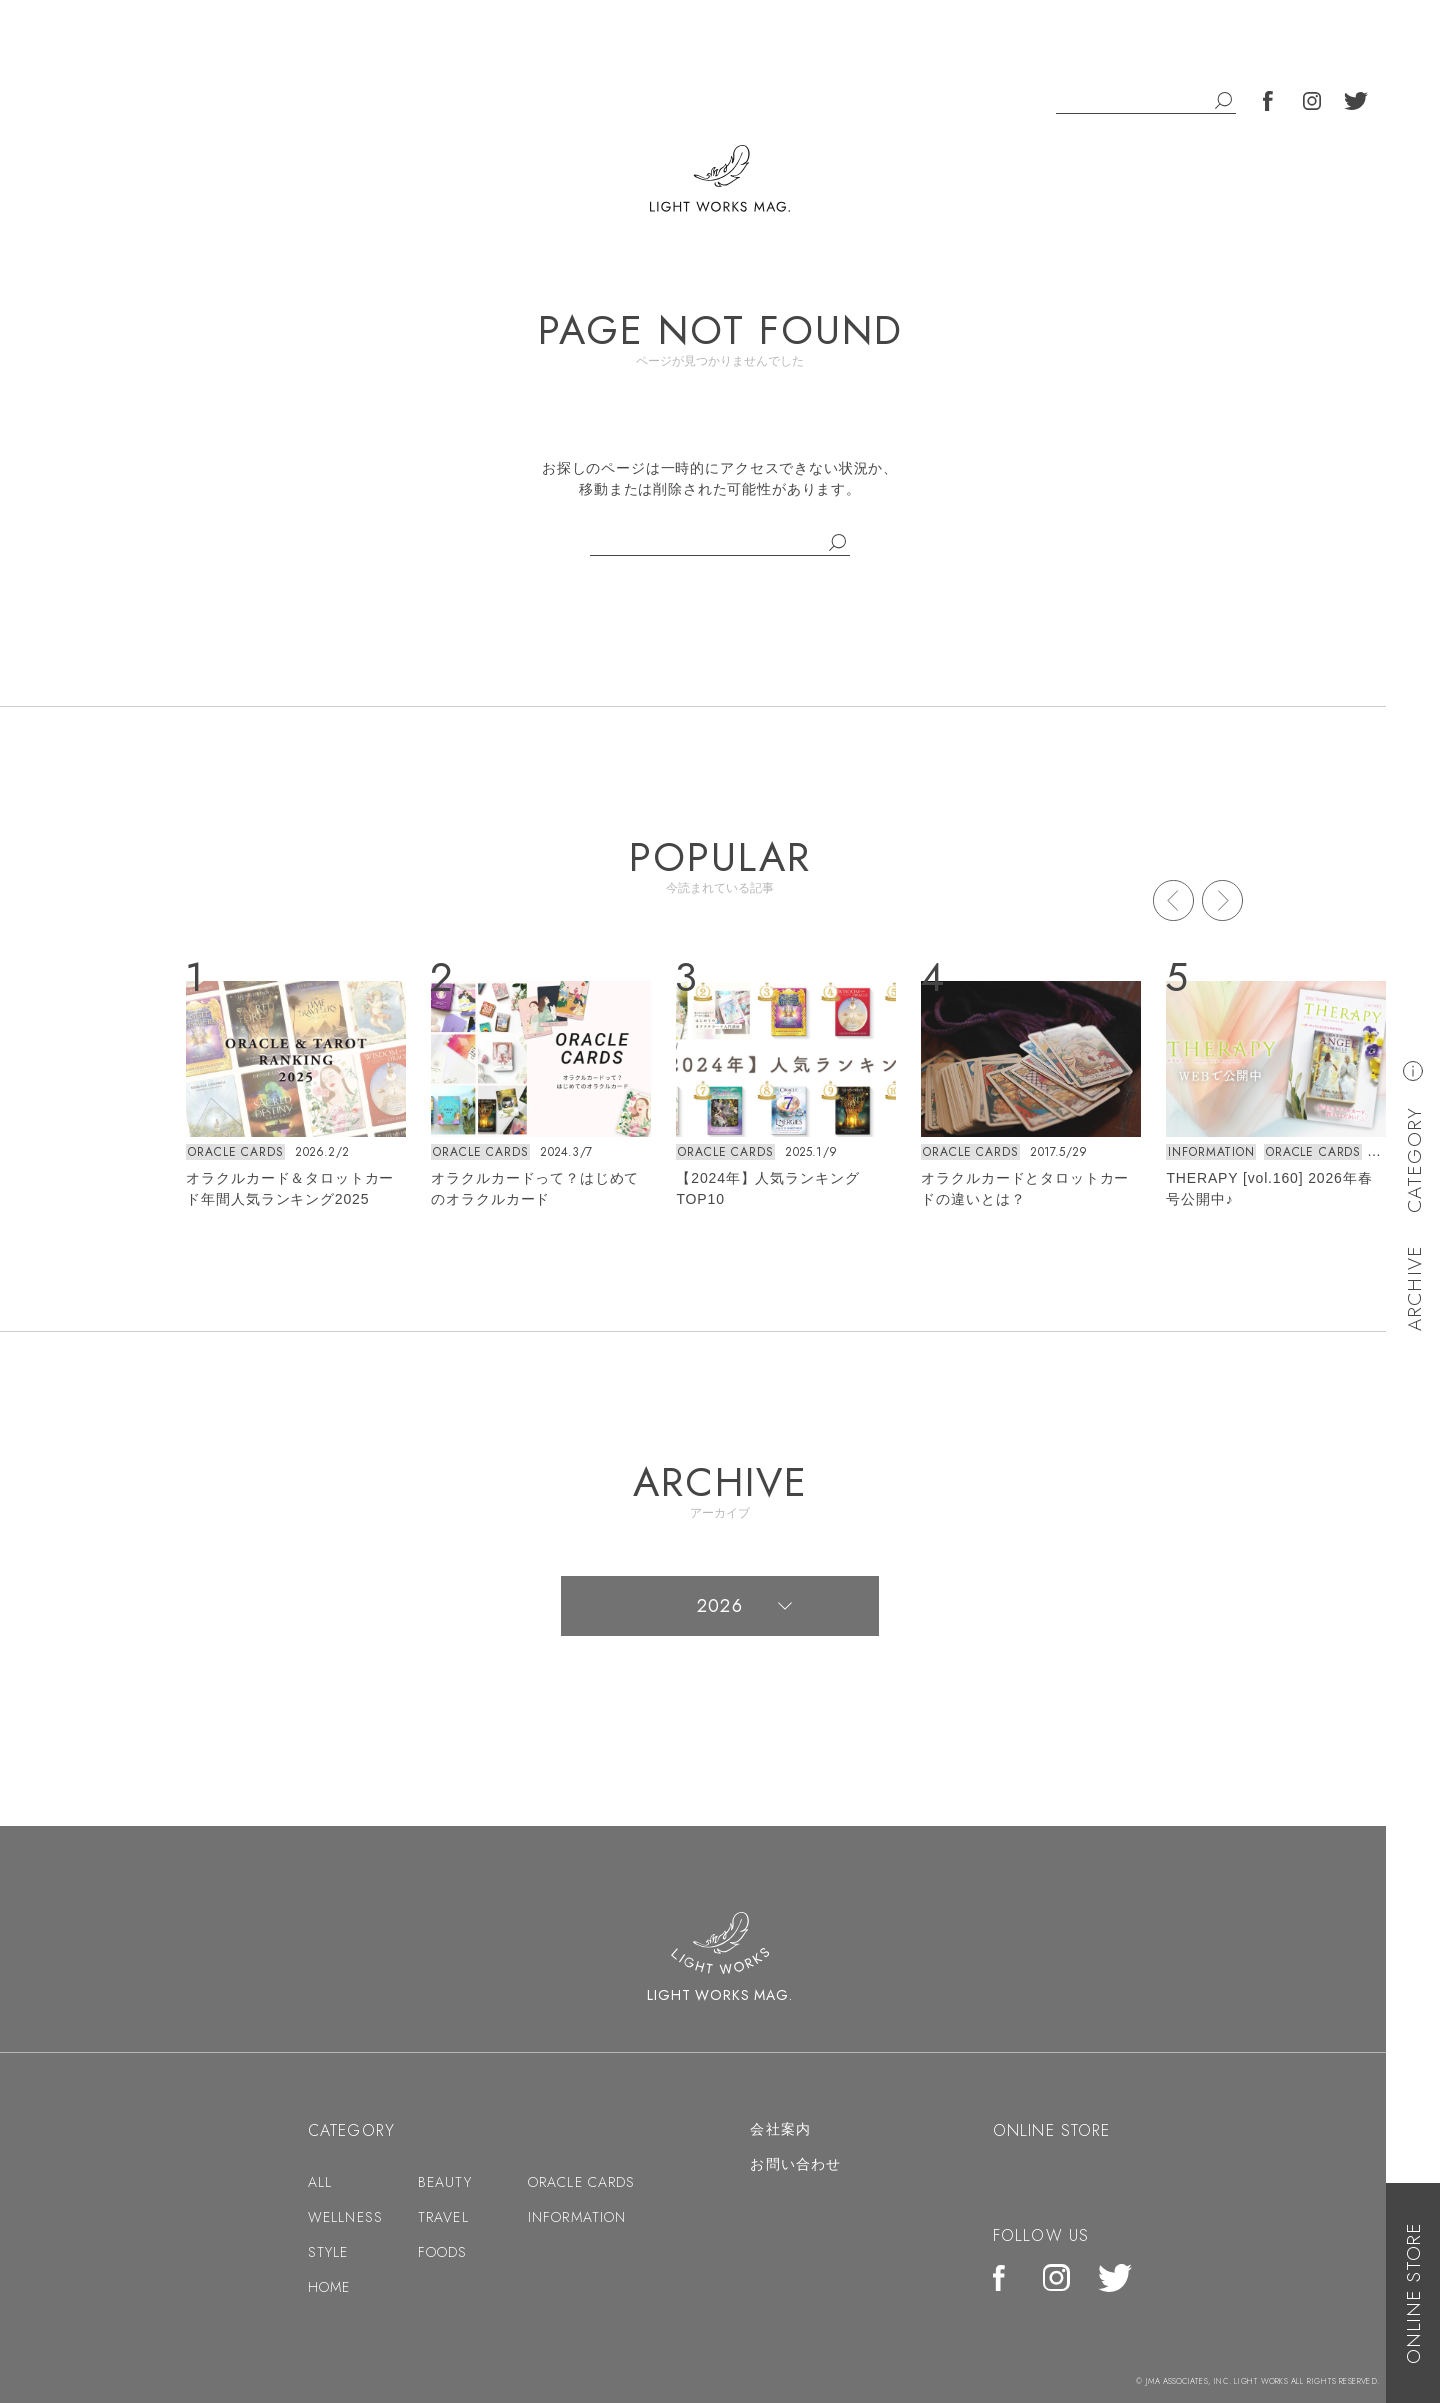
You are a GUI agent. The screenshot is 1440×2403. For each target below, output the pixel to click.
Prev (1173, 900)
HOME (329, 2287)
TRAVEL (443, 2217)
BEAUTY (445, 2182)
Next (1222, 900)
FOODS (443, 2252)
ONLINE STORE (1413, 2293)
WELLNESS (345, 2217)
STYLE (328, 2252)
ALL (320, 2182)
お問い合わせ (795, 2164)
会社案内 (780, 2129)
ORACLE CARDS (235, 1152)
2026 (719, 1606)
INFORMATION (1211, 1152)
